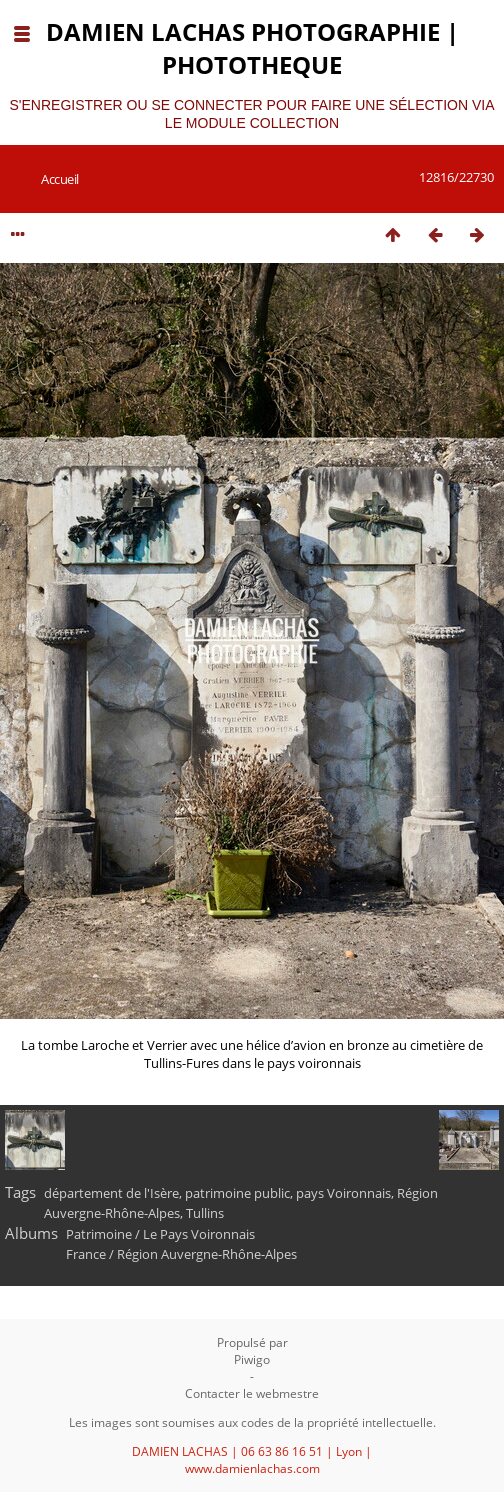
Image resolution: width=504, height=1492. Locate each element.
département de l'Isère (111, 1193)
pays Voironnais (343, 1193)
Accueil (60, 179)
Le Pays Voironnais (199, 1234)
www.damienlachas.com (252, 1468)
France (86, 1254)
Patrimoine (99, 1234)
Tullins (205, 1213)
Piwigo (252, 1359)
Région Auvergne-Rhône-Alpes (207, 1254)
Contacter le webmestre (252, 1393)
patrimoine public (237, 1193)
